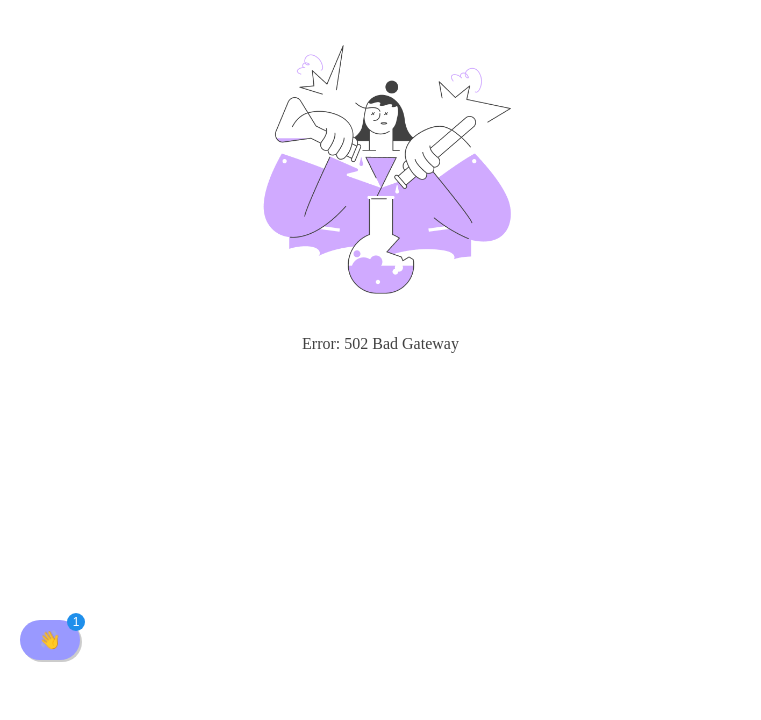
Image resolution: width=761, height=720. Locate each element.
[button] (50, 640)
